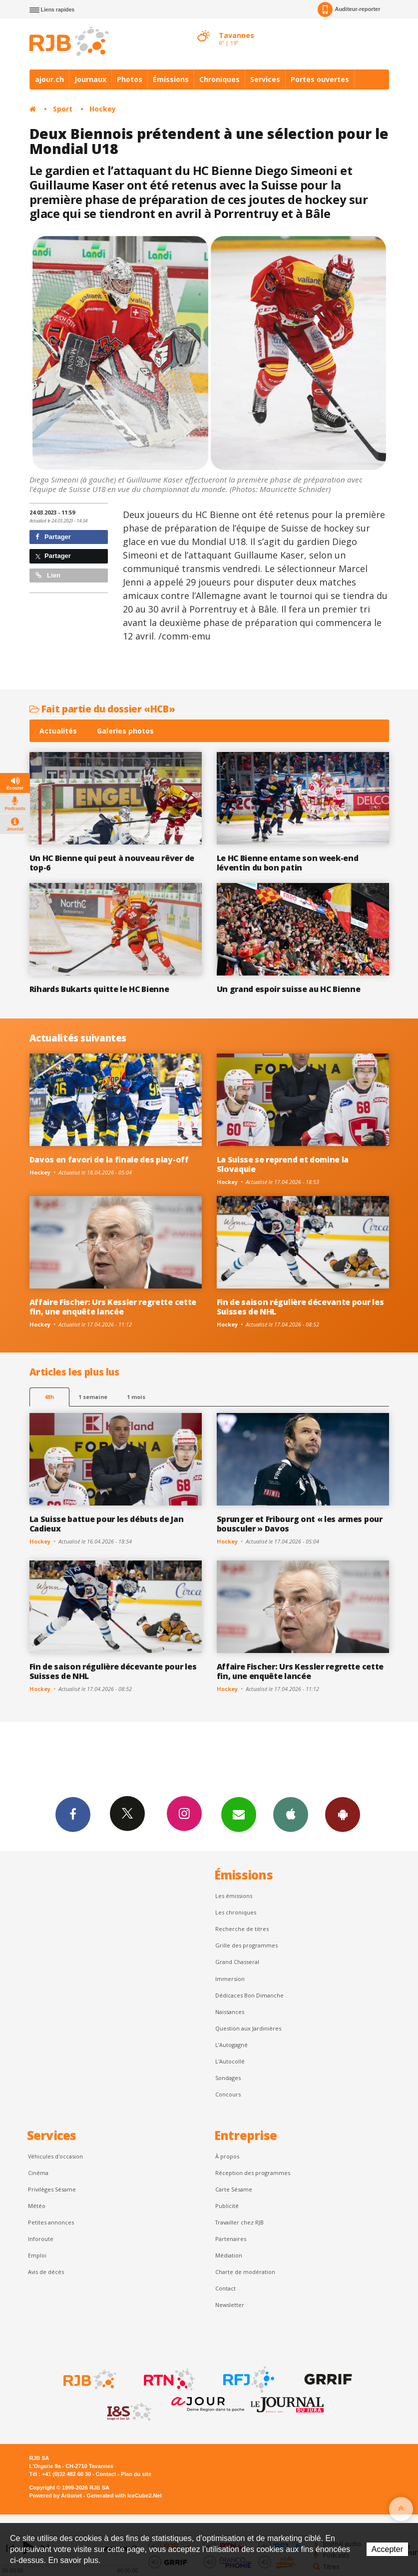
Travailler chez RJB (239, 2222)
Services (265, 79)
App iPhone (290, 1814)
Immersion (230, 1979)
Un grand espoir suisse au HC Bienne (289, 989)
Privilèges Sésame (52, 2189)
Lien (47, 575)
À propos (227, 2156)
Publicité (227, 2205)
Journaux (90, 79)
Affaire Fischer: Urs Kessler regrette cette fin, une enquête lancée (112, 1306)
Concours (228, 2094)
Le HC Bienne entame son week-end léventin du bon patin (288, 862)
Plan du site (136, 2474)
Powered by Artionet (55, 2495)
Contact (225, 2288)
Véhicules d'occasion (55, 2156)
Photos (129, 79)
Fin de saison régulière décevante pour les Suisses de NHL (300, 1306)
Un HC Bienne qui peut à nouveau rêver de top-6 (111, 862)
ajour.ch (49, 79)
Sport (62, 109)
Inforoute (40, 2239)
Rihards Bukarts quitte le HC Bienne (99, 989)
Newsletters (238, 1814)
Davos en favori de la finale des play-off (109, 1159)
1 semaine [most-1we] (92, 1396)
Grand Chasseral (237, 1961)
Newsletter (229, 2305)
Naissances (229, 2011)
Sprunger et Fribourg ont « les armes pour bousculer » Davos (300, 1524)
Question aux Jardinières (248, 2028)
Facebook (72, 1814)
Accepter (387, 2549)
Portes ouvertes (320, 79)
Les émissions (233, 1895)
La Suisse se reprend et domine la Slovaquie (283, 1164)
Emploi (37, 2255)
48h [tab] (49, 1396)
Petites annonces (51, 2222)
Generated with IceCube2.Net (124, 2495)
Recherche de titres (242, 1929)
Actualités (58, 731)
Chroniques (219, 79)
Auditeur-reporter (349, 9)
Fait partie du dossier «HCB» (102, 708)
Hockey (102, 109)
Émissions (171, 79)
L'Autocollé (230, 2061)
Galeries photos (125, 731)
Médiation (228, 2255)
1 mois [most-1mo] (136, 1396)
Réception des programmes (252, 2173)
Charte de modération (245, 2271)
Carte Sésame (233, 2189)
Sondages (228, 2077)
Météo (36, 2205)
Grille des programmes (246, 1945)
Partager (53, 536)
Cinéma (38, 2173)
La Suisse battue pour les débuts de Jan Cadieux (106, 1524)
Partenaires (230, 2239)
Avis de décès (46, 2271)
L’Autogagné (231, 2045)
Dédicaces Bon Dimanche (249, 1995)
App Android (342, 1814)
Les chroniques (235, 1912)
